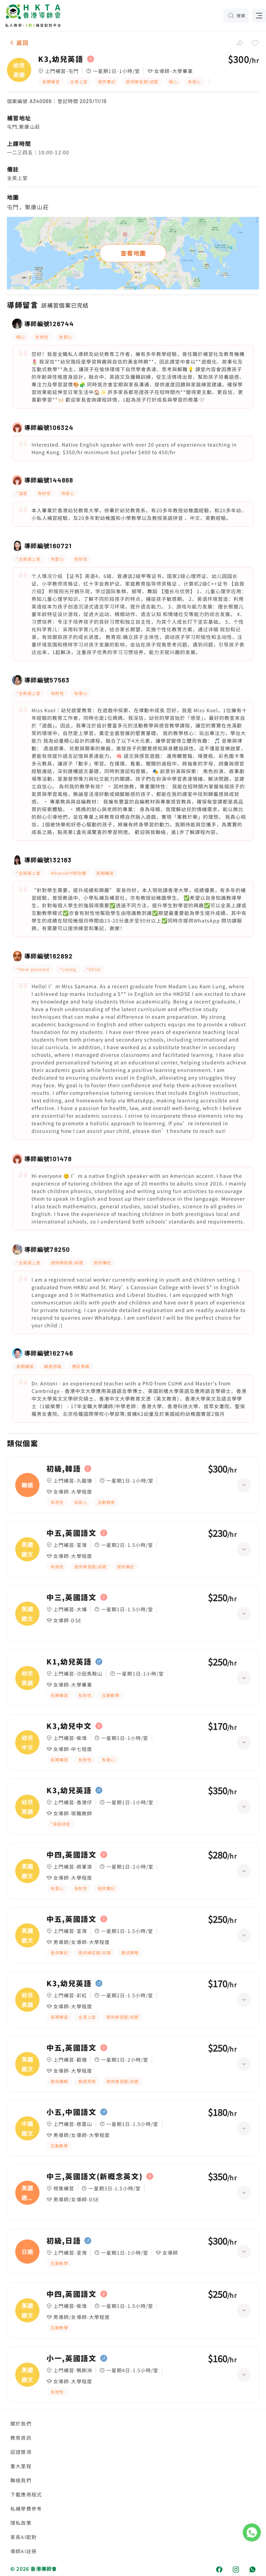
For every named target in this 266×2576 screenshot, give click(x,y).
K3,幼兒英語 (60, 59)
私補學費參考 (26, 2508)
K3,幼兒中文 (69, 1726)
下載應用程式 (26, 2494)
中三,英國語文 (71, 1597)
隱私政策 (21, 2522)
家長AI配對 (23, 2536)
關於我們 (21, 2423)
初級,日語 (63, 2241)
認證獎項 (21, 2451)
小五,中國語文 (71, 2112)
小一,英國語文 (71, 2358)
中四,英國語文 (71, 1855)
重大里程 (21, 2466)
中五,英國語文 (71, 1533)
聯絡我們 (21, 2480)
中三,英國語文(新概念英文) (94, 2176)
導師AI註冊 (23, 2551)
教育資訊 (21, 2437)
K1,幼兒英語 (69, 1662)
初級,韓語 (63, 1469)
